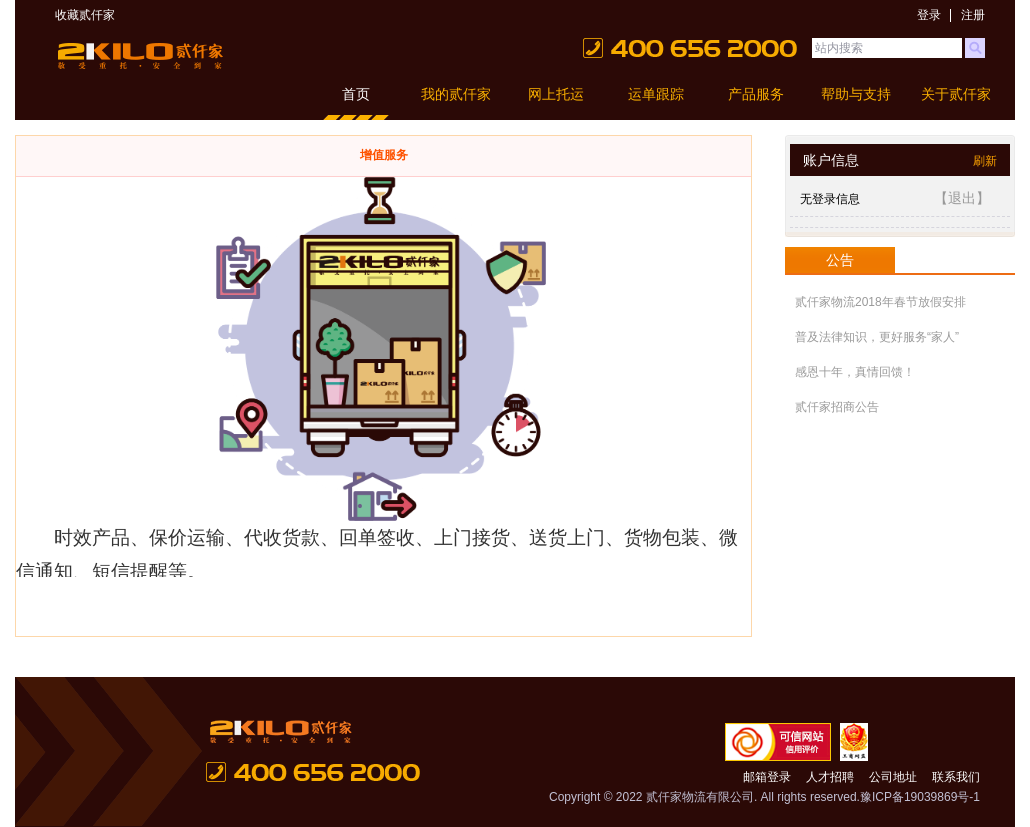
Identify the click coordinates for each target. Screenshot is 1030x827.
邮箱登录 (767, 777)
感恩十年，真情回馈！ (855, 372)
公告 (840, 260)
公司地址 (893, 777)
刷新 (985, 161)
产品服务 (756, 94)
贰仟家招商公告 (837, 407)
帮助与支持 (856, 94)
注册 (973, 15)
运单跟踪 (656, 94)
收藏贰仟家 (85, 15)
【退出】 (962, 198)
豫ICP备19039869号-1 (920, 797)
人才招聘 (830, 777)
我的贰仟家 (456, 94)
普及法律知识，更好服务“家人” (877, 337)
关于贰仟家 (956, 94)
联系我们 (956, 777)
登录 (929, 15)
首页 (356, 94)
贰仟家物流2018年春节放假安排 (880, 302)
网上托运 (556, 94)
